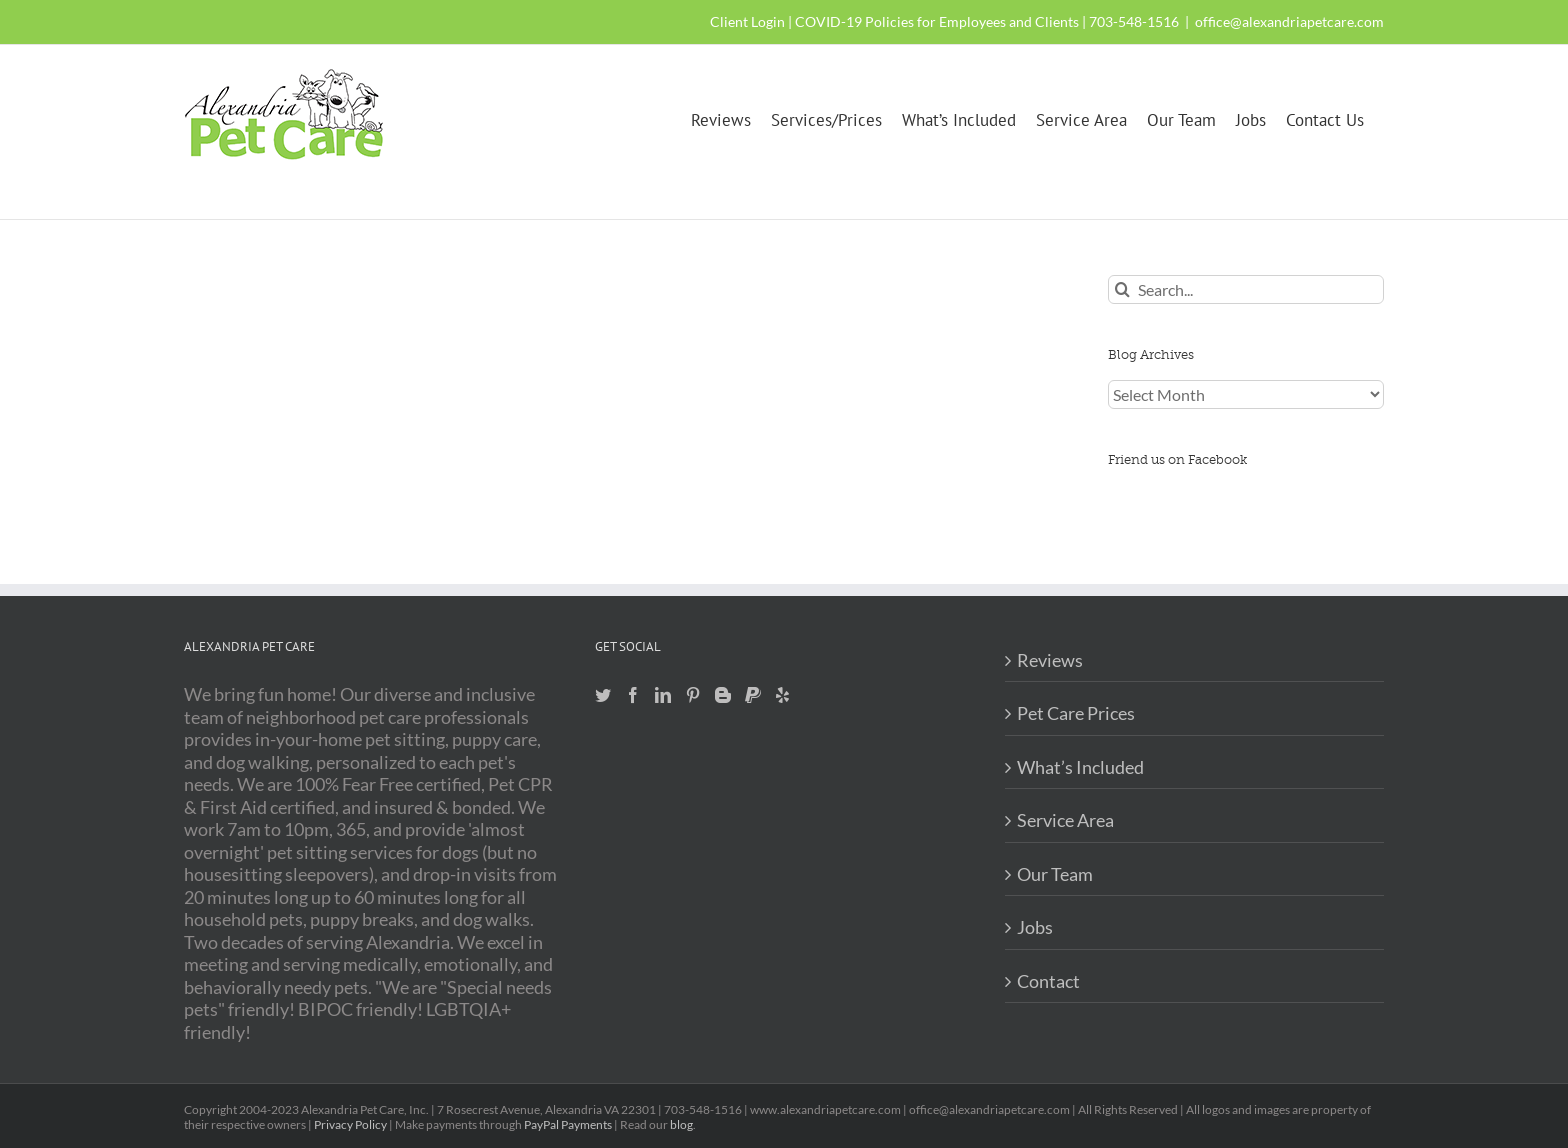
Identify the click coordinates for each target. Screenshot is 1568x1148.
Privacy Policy (350, 1124)
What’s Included (1080, 767)
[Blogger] (723, 695)
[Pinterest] (693, 695)
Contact (1048, 981)
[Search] (1122, 289)
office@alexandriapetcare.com (1289, 21)
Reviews (1050, 660)
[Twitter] (603, 695)
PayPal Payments (568, 1124)
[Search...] (1246, 289)
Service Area (1065, 820)
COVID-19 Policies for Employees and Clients (937, 21)
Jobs (1035, 927)
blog (681, 1124)
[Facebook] (633, 695)
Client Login (747, 21)
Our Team (1055, 874)
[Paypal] (753, 695)
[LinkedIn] (663, 695)
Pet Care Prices (1076, 713)
